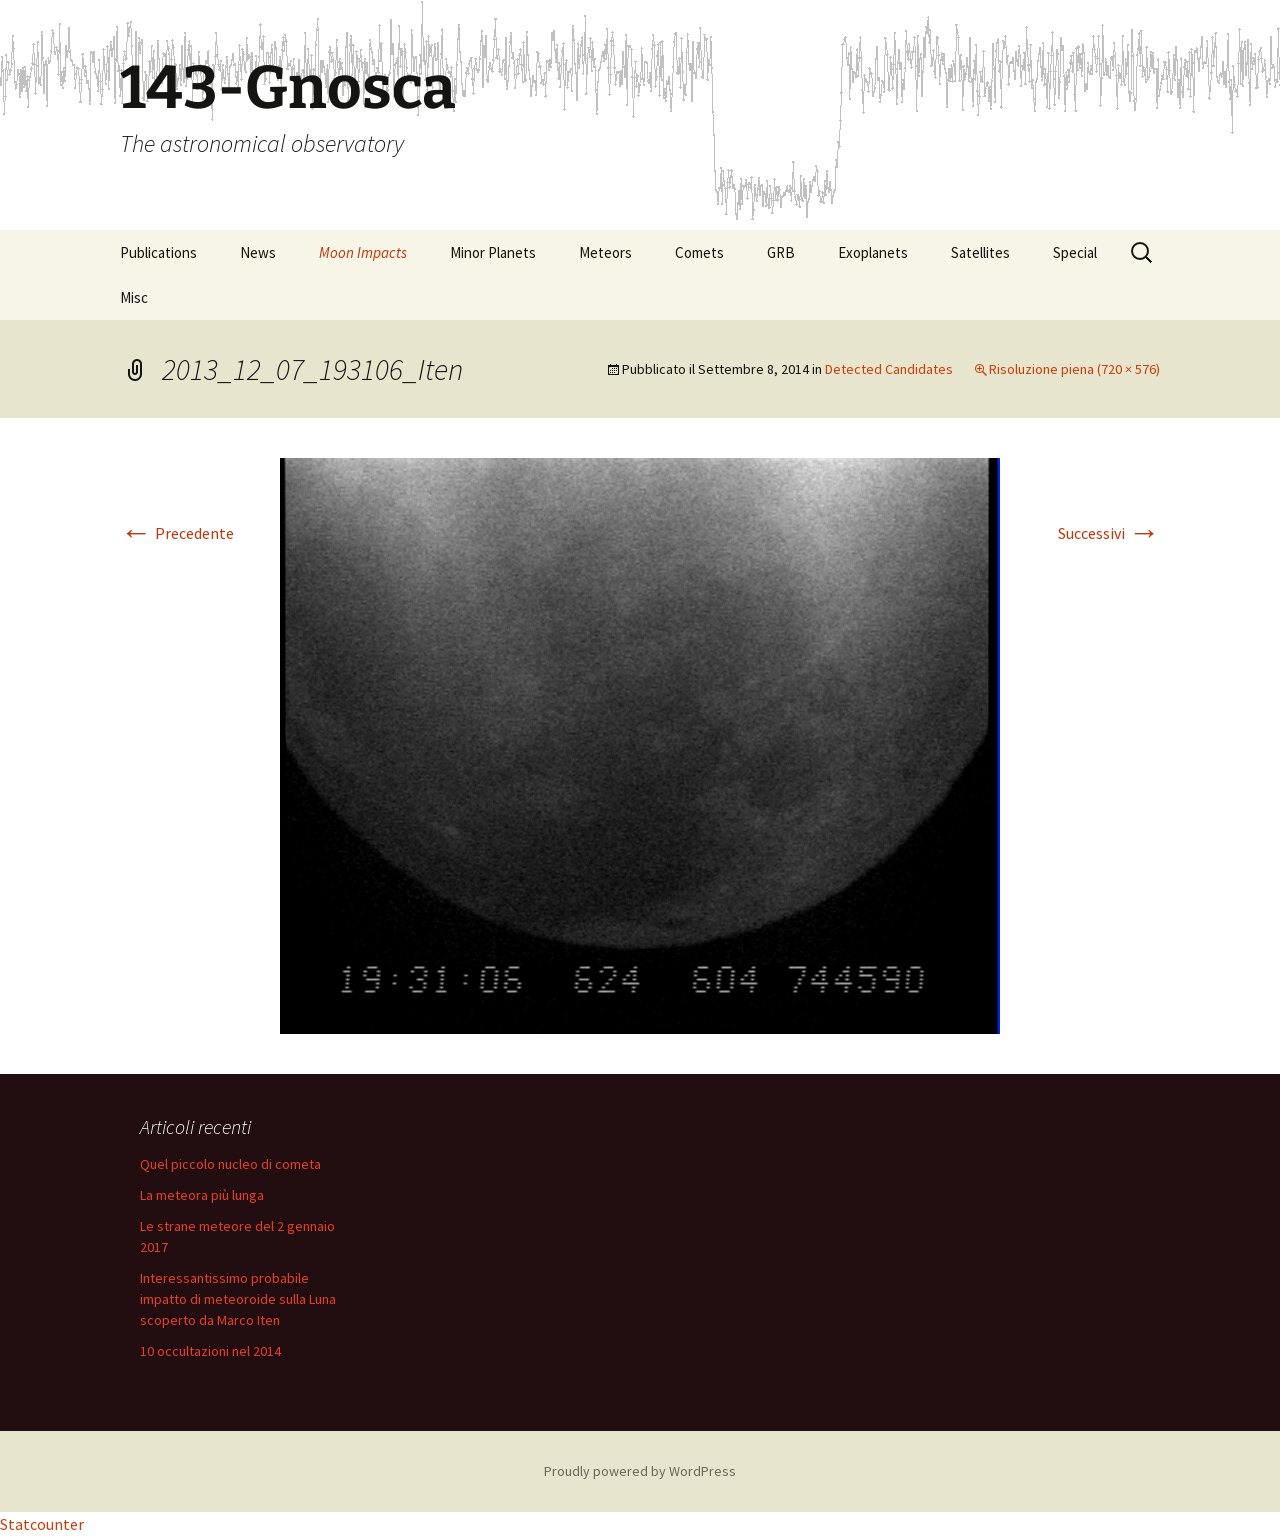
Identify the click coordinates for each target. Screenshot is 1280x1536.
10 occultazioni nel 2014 (210, 1351)
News (258, 252)
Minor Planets (493, 252)
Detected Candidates (889, 369)
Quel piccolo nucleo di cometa (230, 1164)
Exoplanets (873, 252)
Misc (134, 297)
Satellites (980, 252)
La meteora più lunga (202, 1195)
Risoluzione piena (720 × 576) (1074, 369)
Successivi (1109, 533)
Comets (699, 252)
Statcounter (42, 1524)
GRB (781, 252)
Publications (158, 252)
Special (1075, 252)
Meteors (605, 252)
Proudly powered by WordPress (640, 1471)
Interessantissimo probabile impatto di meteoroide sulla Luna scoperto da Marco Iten (238, 1299)
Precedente (177, 533)
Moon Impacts (363, 252)
